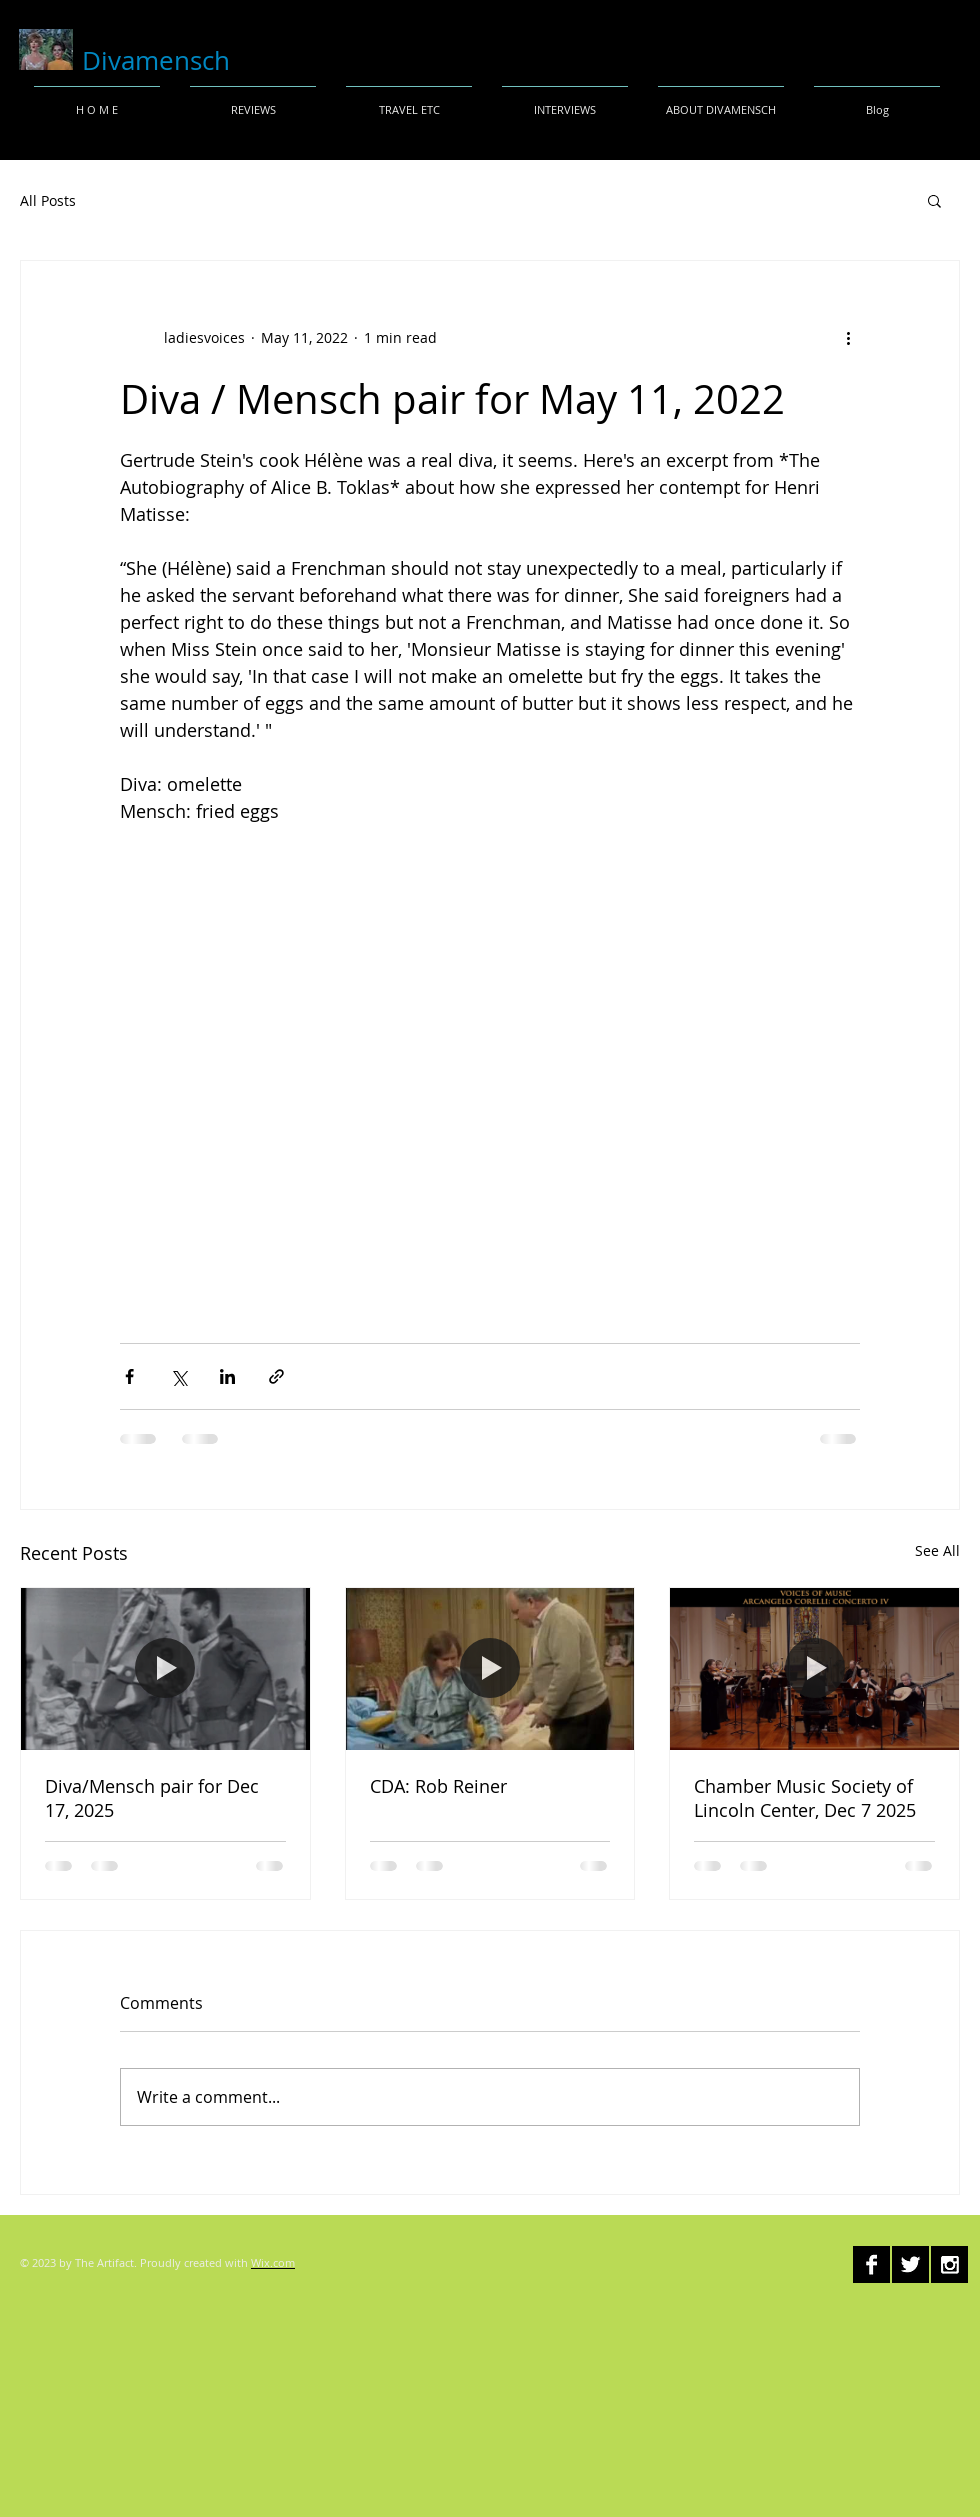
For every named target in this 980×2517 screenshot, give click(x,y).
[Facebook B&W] (871, 2264)
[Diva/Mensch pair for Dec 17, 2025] (165, 1669)
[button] (934, 200)
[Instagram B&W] (949, 2264)
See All (937, 1550)
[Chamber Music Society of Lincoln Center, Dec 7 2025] (814, 1669)
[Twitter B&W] (910, 2264)
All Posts (48, 200)
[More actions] (848, 337)
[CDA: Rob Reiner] (490, 1669)
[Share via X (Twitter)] (178, 1376)
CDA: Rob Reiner (438, 1786)
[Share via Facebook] (129, 1376)
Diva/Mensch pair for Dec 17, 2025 (152, 1798)
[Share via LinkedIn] (227, 1376)
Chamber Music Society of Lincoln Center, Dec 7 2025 (805, 1798)
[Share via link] (276, 1376)
